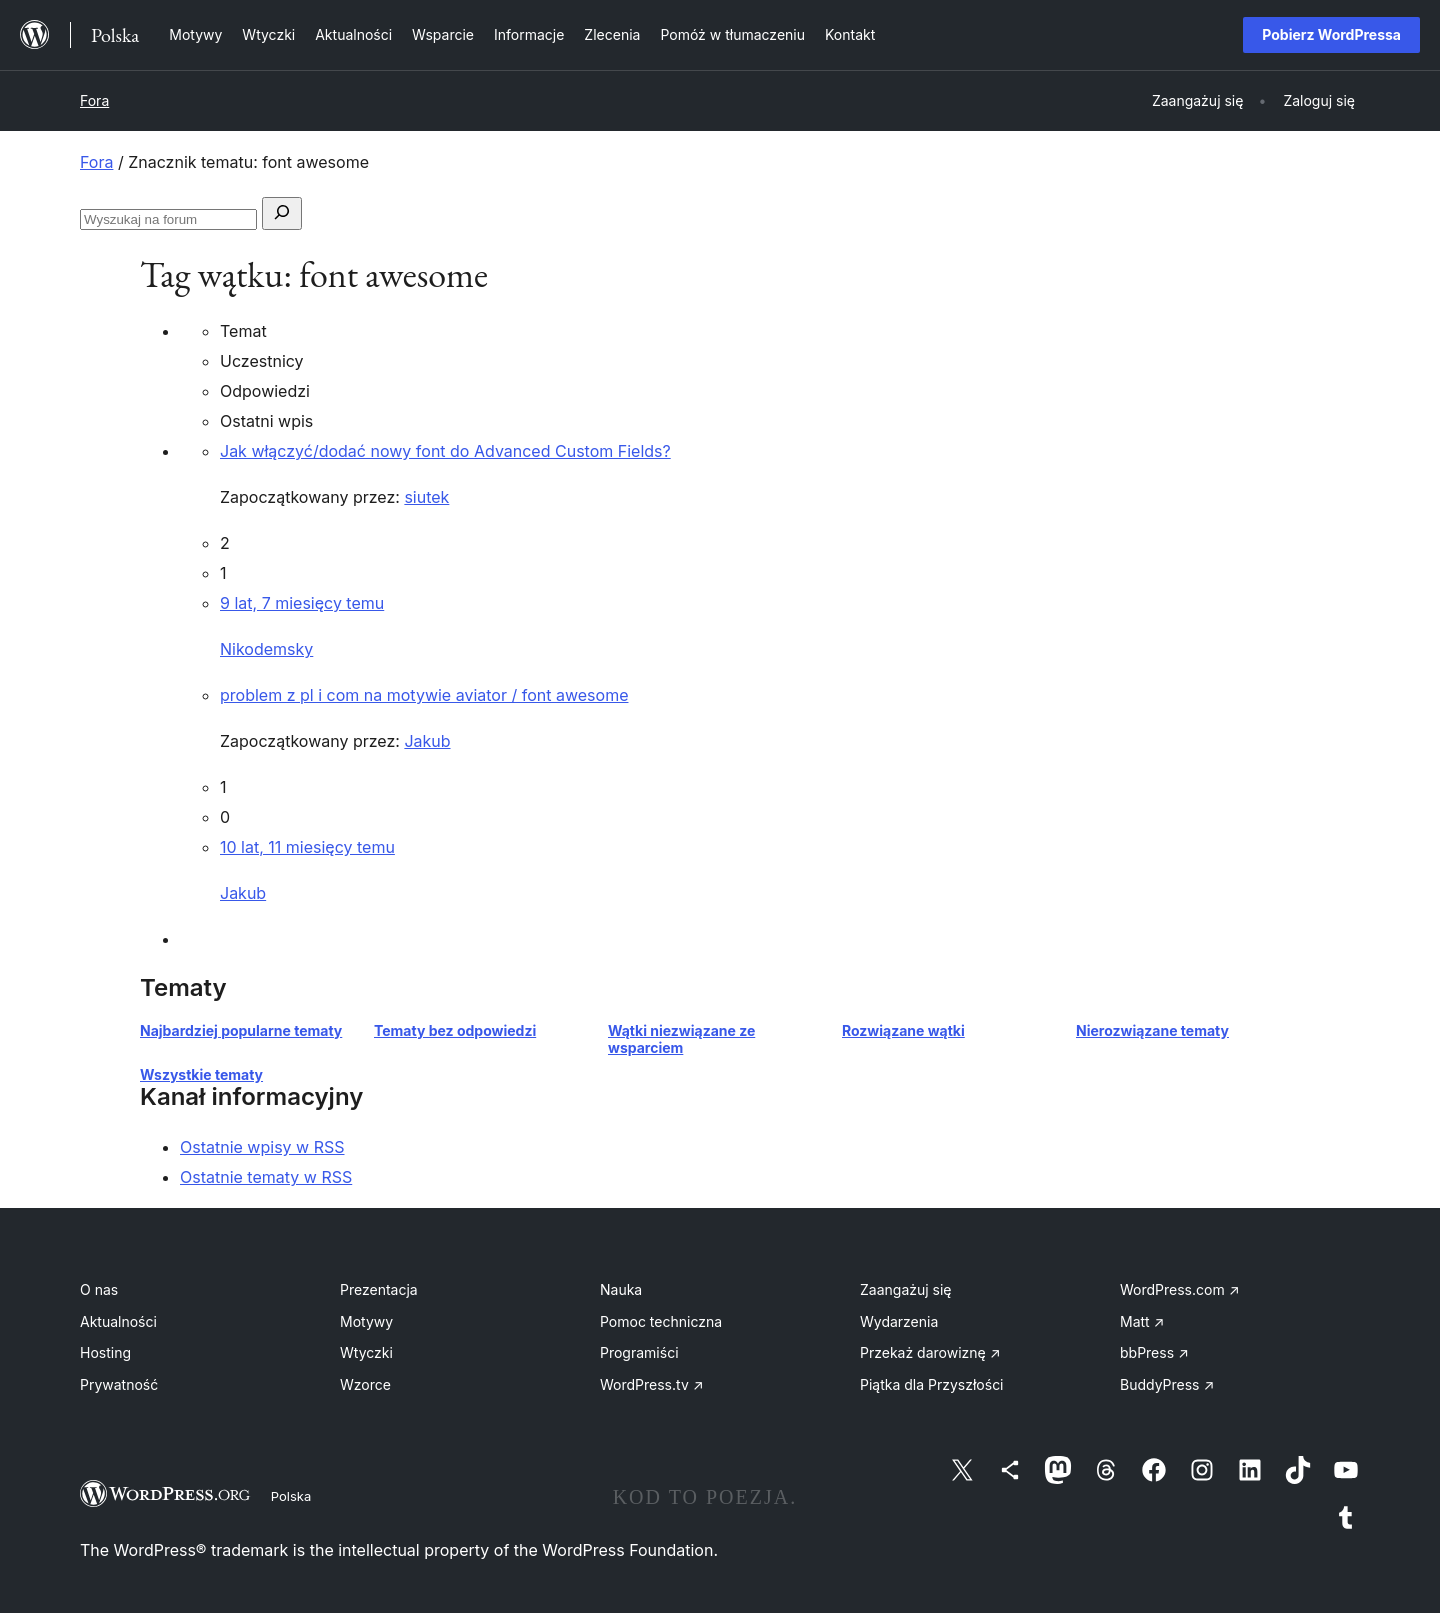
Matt (1142, 1321)
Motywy (366, 1321)
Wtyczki (366, 1352)
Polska (291, 1496)
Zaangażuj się (906, 1289)
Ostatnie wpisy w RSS (262, 1147)
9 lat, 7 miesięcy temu (302, 603)
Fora (94, 100)
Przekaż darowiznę (930, 1352)
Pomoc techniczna (661, 1321)
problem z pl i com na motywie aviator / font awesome (424, 695)
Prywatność (119, 1384)
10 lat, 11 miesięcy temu (307, 847)
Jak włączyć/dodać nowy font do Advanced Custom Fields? (445, 451)
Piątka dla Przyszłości (932, 1384)
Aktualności (118, 1321)
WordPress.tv (652, 1384)
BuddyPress (1167, 1384)
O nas (99, 1289)
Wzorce (365, 1384)
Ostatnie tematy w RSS (266, 1177)
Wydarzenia (899, 1321)
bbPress (1154, 1352)
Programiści (639, 1352)
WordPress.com (1180, 1289)
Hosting (105, 1352)
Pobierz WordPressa (1331, 34)
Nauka (621, 1289)
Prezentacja (379, 1289)
